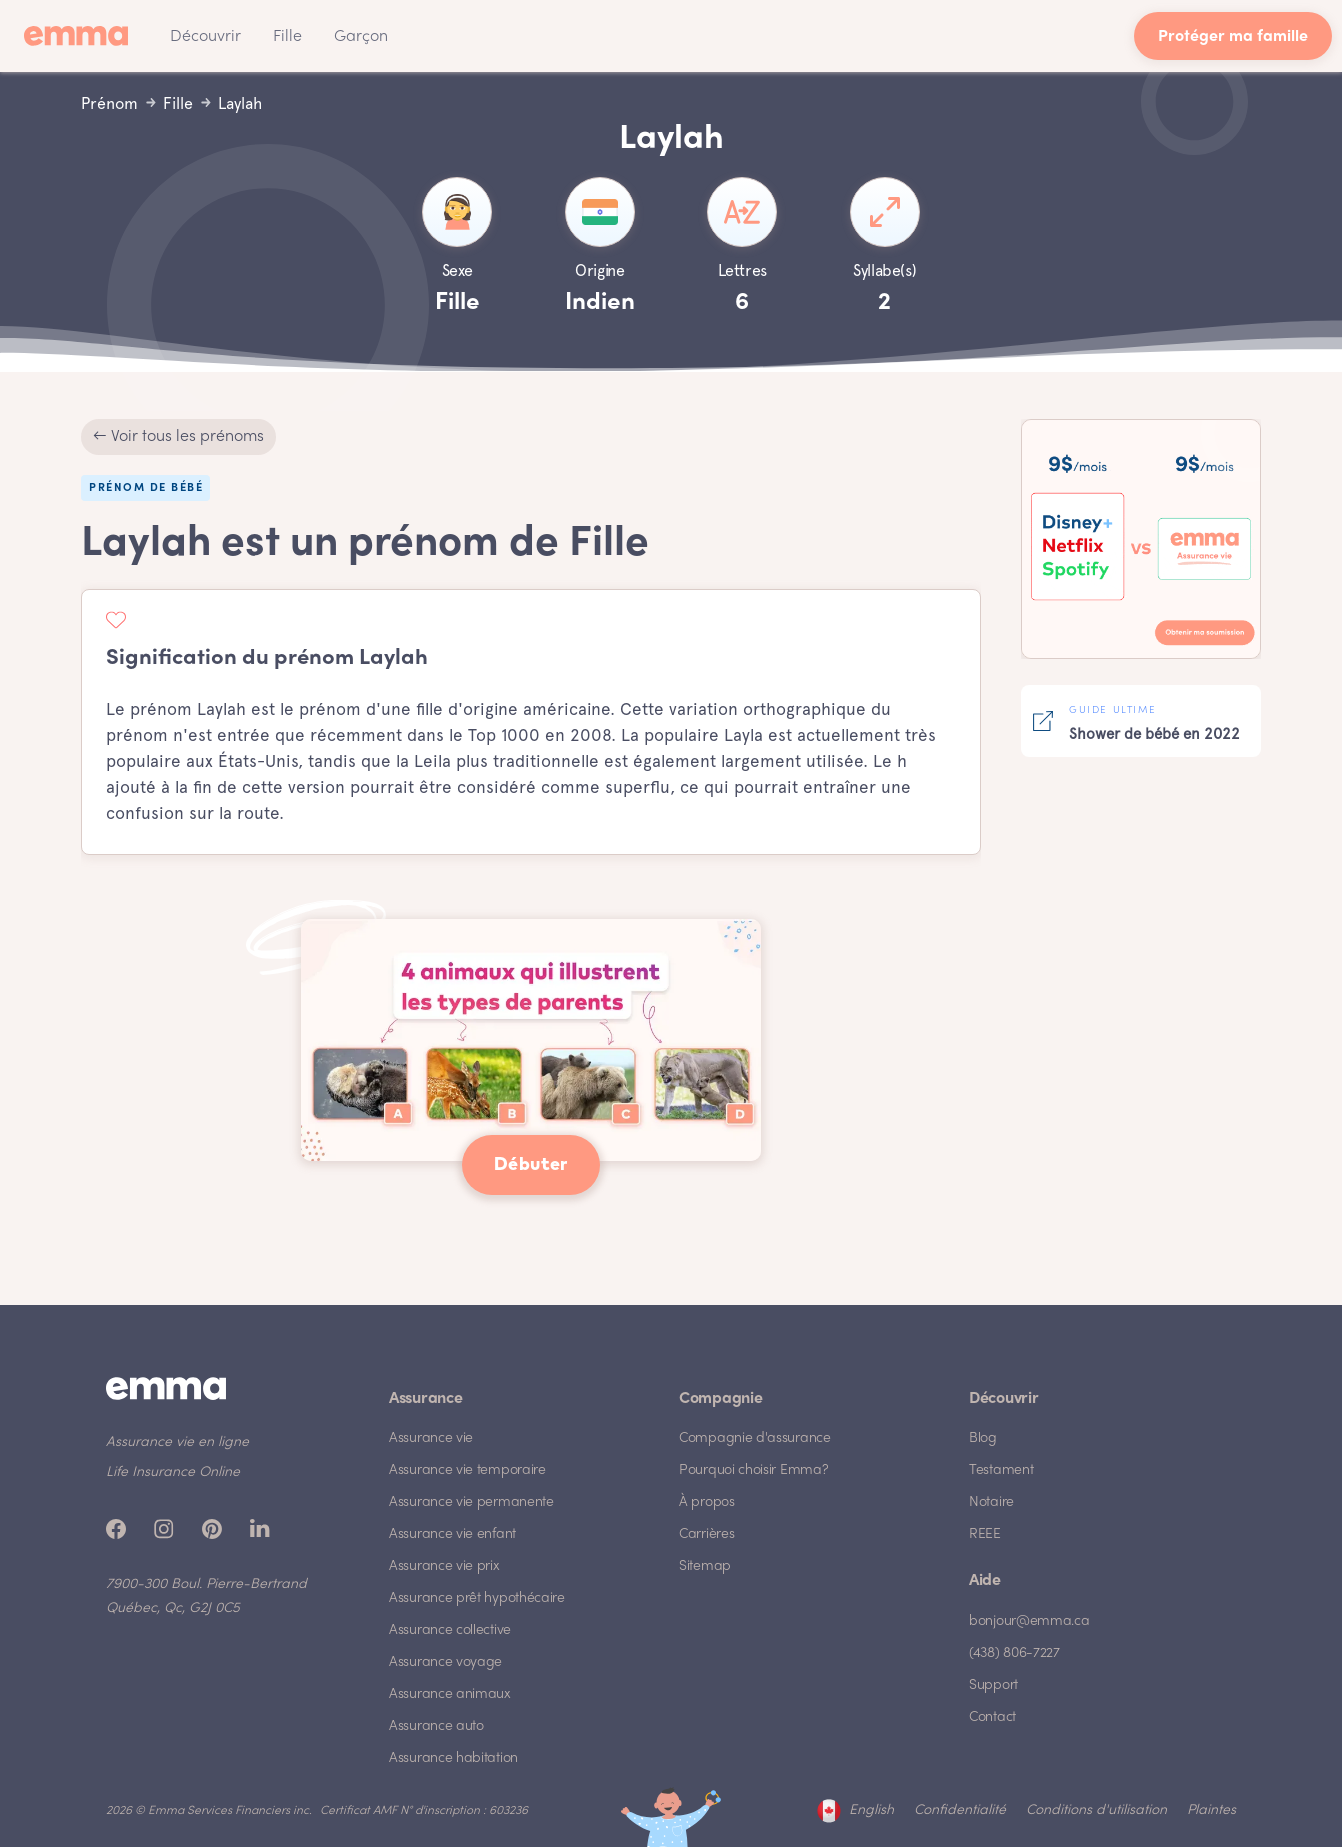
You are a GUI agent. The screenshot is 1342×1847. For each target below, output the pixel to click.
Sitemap (705, 1566)
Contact (992, 1717)
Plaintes (1211, 1810)
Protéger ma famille (1233, 37)
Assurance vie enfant (452, 1534)
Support (993, 1685)
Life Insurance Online (173, 1472)
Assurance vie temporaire (467, 1470)
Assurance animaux (450, 1694)
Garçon (361, 37)
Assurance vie (431, 1438)
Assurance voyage (445, 1662)
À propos (707, 1502)
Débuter (531, 1165)
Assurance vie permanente (471, 1502)
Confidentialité (960, 1810)
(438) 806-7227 (1014, 1653)
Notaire (991, 1502)
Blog (983, 1438)
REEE (985, 1534)
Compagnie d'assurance (755, 1438)
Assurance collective (450, 1630)
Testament (1001, 1470)
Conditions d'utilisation (1096, 1810)
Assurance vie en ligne (177, 1442)
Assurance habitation (453, 1758)
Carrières (706, 1534)
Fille (287, 37)
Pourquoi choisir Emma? (753, 1470)
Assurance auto (436, 1726)
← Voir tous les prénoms (178, 437)
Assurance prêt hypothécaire (477, 1598)
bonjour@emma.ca (1029, 1621)
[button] (205, 36)
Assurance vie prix (444, 1566)
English (871, 1810)
